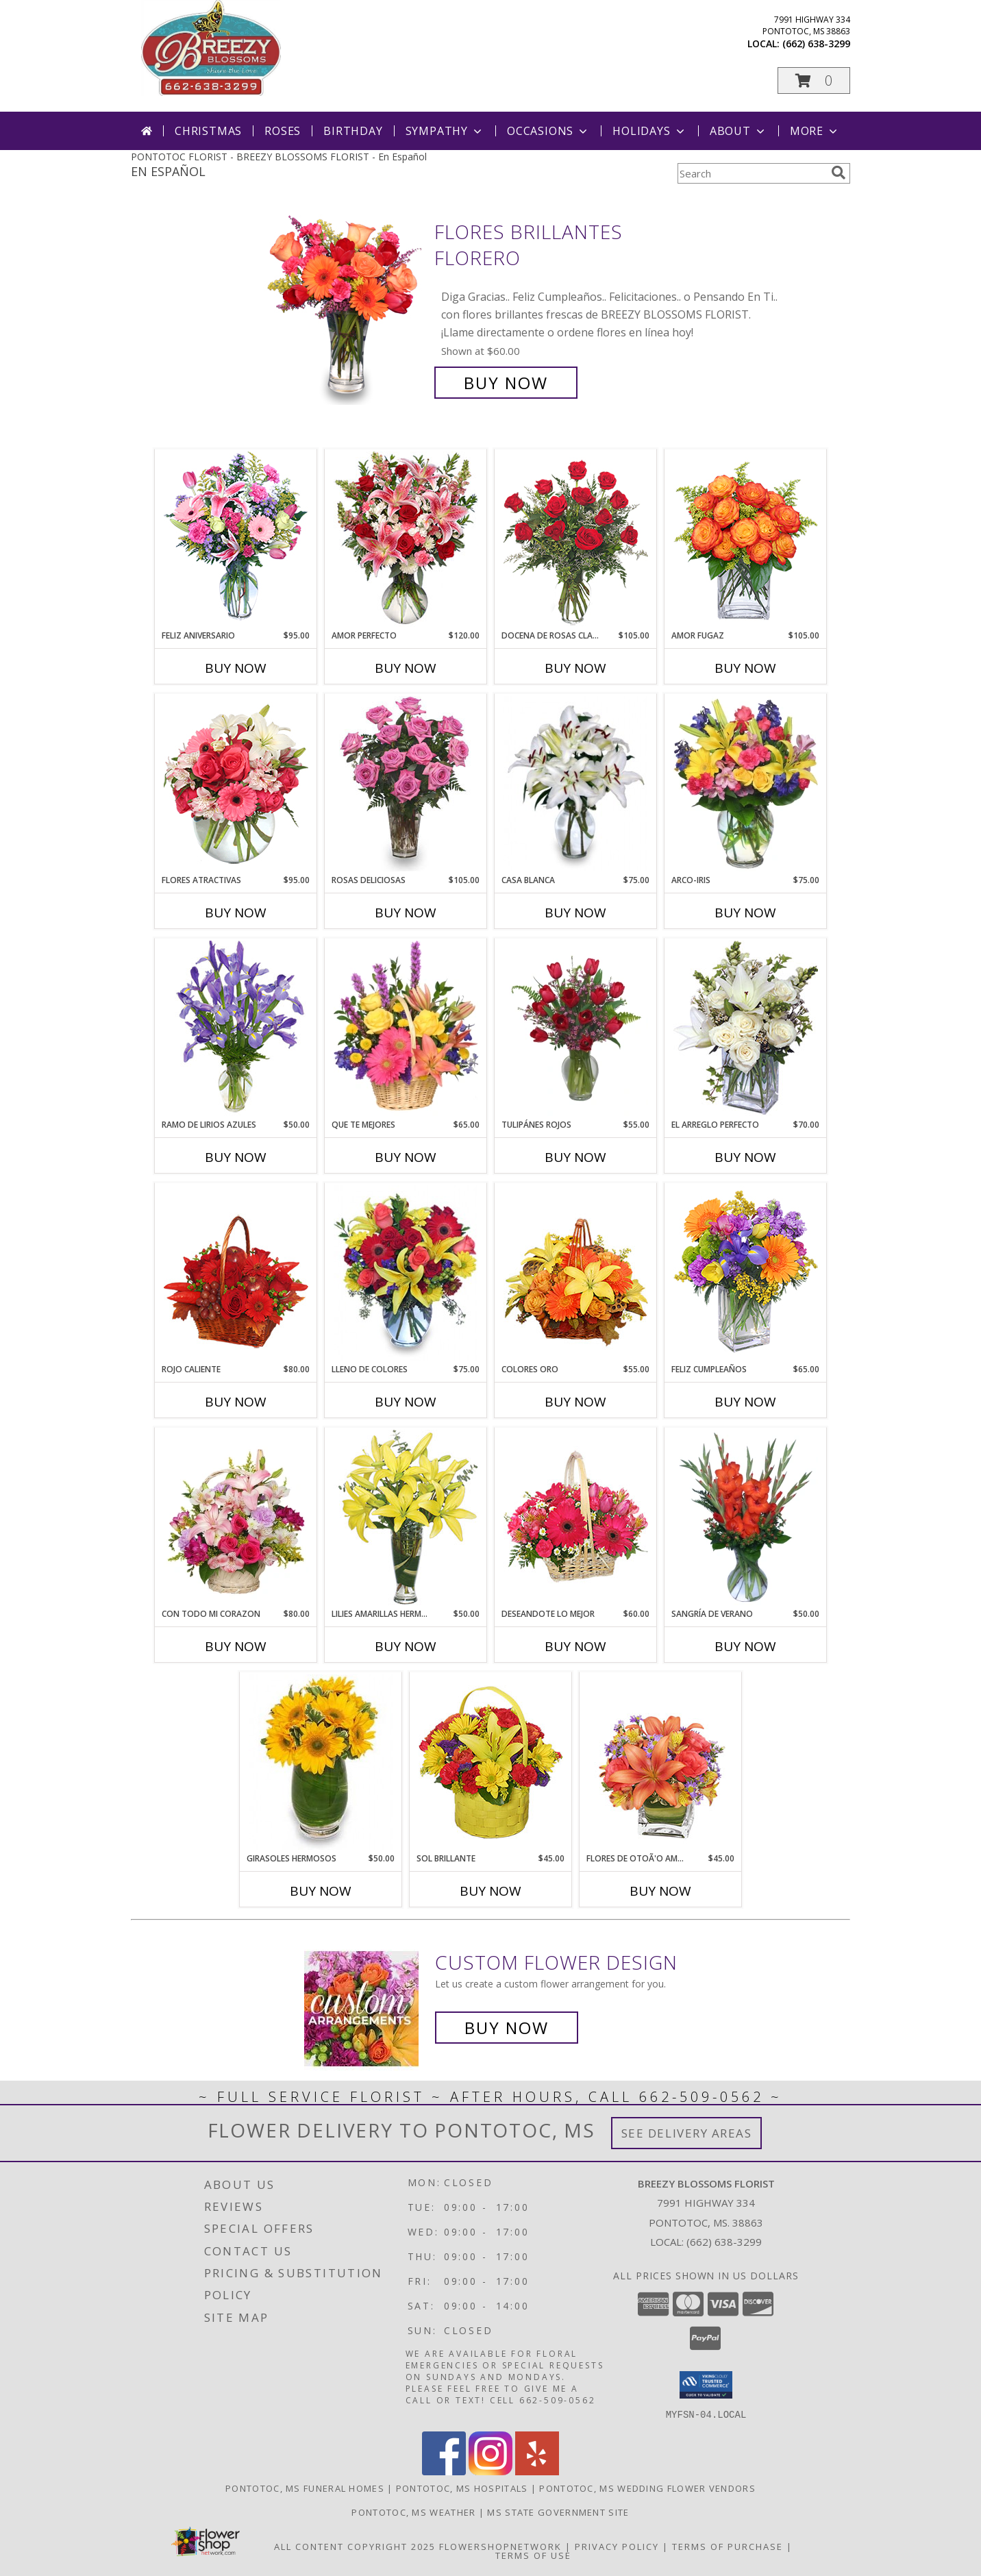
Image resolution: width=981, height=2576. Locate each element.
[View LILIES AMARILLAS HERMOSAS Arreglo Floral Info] (406, 1517)
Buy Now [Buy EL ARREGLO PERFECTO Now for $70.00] (745, 1157)
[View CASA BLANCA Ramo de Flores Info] (576, 783)
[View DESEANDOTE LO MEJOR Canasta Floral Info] (576, 1517)
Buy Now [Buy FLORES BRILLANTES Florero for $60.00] (506, 382)
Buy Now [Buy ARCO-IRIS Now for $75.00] (745, 912)
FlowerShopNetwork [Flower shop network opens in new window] (500, 2546)
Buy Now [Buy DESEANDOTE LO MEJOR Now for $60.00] (575, 1646)
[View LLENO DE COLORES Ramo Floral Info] (406, 1273)
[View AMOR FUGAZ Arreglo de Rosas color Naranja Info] (745, 539)
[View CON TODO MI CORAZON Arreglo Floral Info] (236, 1517)
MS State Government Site (558, 2511)
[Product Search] (751, 173)
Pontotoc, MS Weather (413, 2511)
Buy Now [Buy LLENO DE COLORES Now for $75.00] (405, 1402)
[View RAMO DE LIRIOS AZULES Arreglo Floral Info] (236, 1028)
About (738, 130)
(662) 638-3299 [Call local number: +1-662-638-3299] (816, 43)
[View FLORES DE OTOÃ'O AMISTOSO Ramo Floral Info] (660, 1762)
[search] (838, 172)
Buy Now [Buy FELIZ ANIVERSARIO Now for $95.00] (235, 668)
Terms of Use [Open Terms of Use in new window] (533, 2555)
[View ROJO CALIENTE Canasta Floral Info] (236, 1273)
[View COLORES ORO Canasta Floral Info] (576, 1273)
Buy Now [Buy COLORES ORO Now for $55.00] (575, 1402)
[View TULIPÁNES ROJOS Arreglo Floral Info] (576, 1028)
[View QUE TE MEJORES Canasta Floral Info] (406, 1028)
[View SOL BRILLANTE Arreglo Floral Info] (491, 1762)
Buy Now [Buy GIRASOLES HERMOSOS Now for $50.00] (320, 1891)
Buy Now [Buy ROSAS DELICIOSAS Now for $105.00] (405, 912)
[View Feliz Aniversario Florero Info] (236, 539)
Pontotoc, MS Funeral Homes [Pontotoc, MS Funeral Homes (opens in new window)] (304, 2487)
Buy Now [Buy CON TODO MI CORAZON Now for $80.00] (235, 1646)
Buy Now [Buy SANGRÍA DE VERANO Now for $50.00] (745, 1646)
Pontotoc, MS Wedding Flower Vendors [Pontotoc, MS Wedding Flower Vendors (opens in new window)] (647, 2487)
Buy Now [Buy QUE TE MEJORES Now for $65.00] (405, 1157)
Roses (282, 130)
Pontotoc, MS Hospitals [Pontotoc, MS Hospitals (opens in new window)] (462, 2487)
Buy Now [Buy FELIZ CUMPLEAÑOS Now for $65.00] (745, 1402)
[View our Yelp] (537, 2470)
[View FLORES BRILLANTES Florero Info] (345, 307)
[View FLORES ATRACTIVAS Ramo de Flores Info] (236, 783)
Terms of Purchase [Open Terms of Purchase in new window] (727, 2546)
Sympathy (445, 130)
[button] (814, 80)
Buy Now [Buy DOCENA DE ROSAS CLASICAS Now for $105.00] (575, 668)
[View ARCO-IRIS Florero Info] (745, 783)
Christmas (208, 130)
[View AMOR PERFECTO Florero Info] (406, 539)
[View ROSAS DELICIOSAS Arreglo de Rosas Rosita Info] (406, 783)
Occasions (548, 130)
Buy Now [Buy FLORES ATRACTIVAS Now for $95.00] (235, 912)
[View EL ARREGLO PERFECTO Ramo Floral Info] (745, 1028)
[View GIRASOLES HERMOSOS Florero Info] (321, 1762)
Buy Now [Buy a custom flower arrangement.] (506, 2027)
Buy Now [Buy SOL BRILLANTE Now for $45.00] (490, 1891)
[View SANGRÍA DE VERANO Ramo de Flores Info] (745, 1517)
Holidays (649, 130)
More (815, 130)
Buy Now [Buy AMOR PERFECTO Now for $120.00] (405, 668)
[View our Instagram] (490, 2470)
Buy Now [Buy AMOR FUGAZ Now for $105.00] (745, 668)
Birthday (352, 130)
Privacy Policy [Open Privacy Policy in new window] (617, 2546)
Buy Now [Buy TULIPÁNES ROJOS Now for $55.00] (575, 1157)
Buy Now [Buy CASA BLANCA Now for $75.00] (575, 912)
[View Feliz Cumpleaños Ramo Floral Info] (745, 1273)
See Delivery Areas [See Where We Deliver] (686, 2133)
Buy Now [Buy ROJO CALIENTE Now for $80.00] (235, 1402)
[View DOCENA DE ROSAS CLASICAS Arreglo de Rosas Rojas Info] (576, 539)
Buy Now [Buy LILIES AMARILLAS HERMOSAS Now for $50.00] (405, 1646)
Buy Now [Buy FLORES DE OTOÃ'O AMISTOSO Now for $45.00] (660, 1891)
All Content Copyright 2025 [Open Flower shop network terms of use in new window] (355, 2546)
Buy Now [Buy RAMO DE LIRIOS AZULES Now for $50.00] (235, 1157)
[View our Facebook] (444, 2470)
